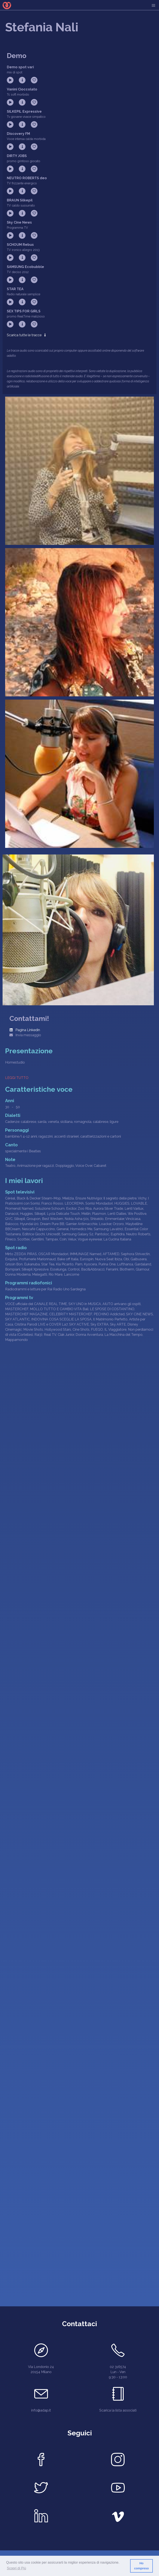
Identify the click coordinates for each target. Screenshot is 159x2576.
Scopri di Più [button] (16, 2568)
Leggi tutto (16, 1078)
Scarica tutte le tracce (26, 335)
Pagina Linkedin (24, 1030)
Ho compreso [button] (141, 2565)
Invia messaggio (25, 1035)
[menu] (153, 5)
